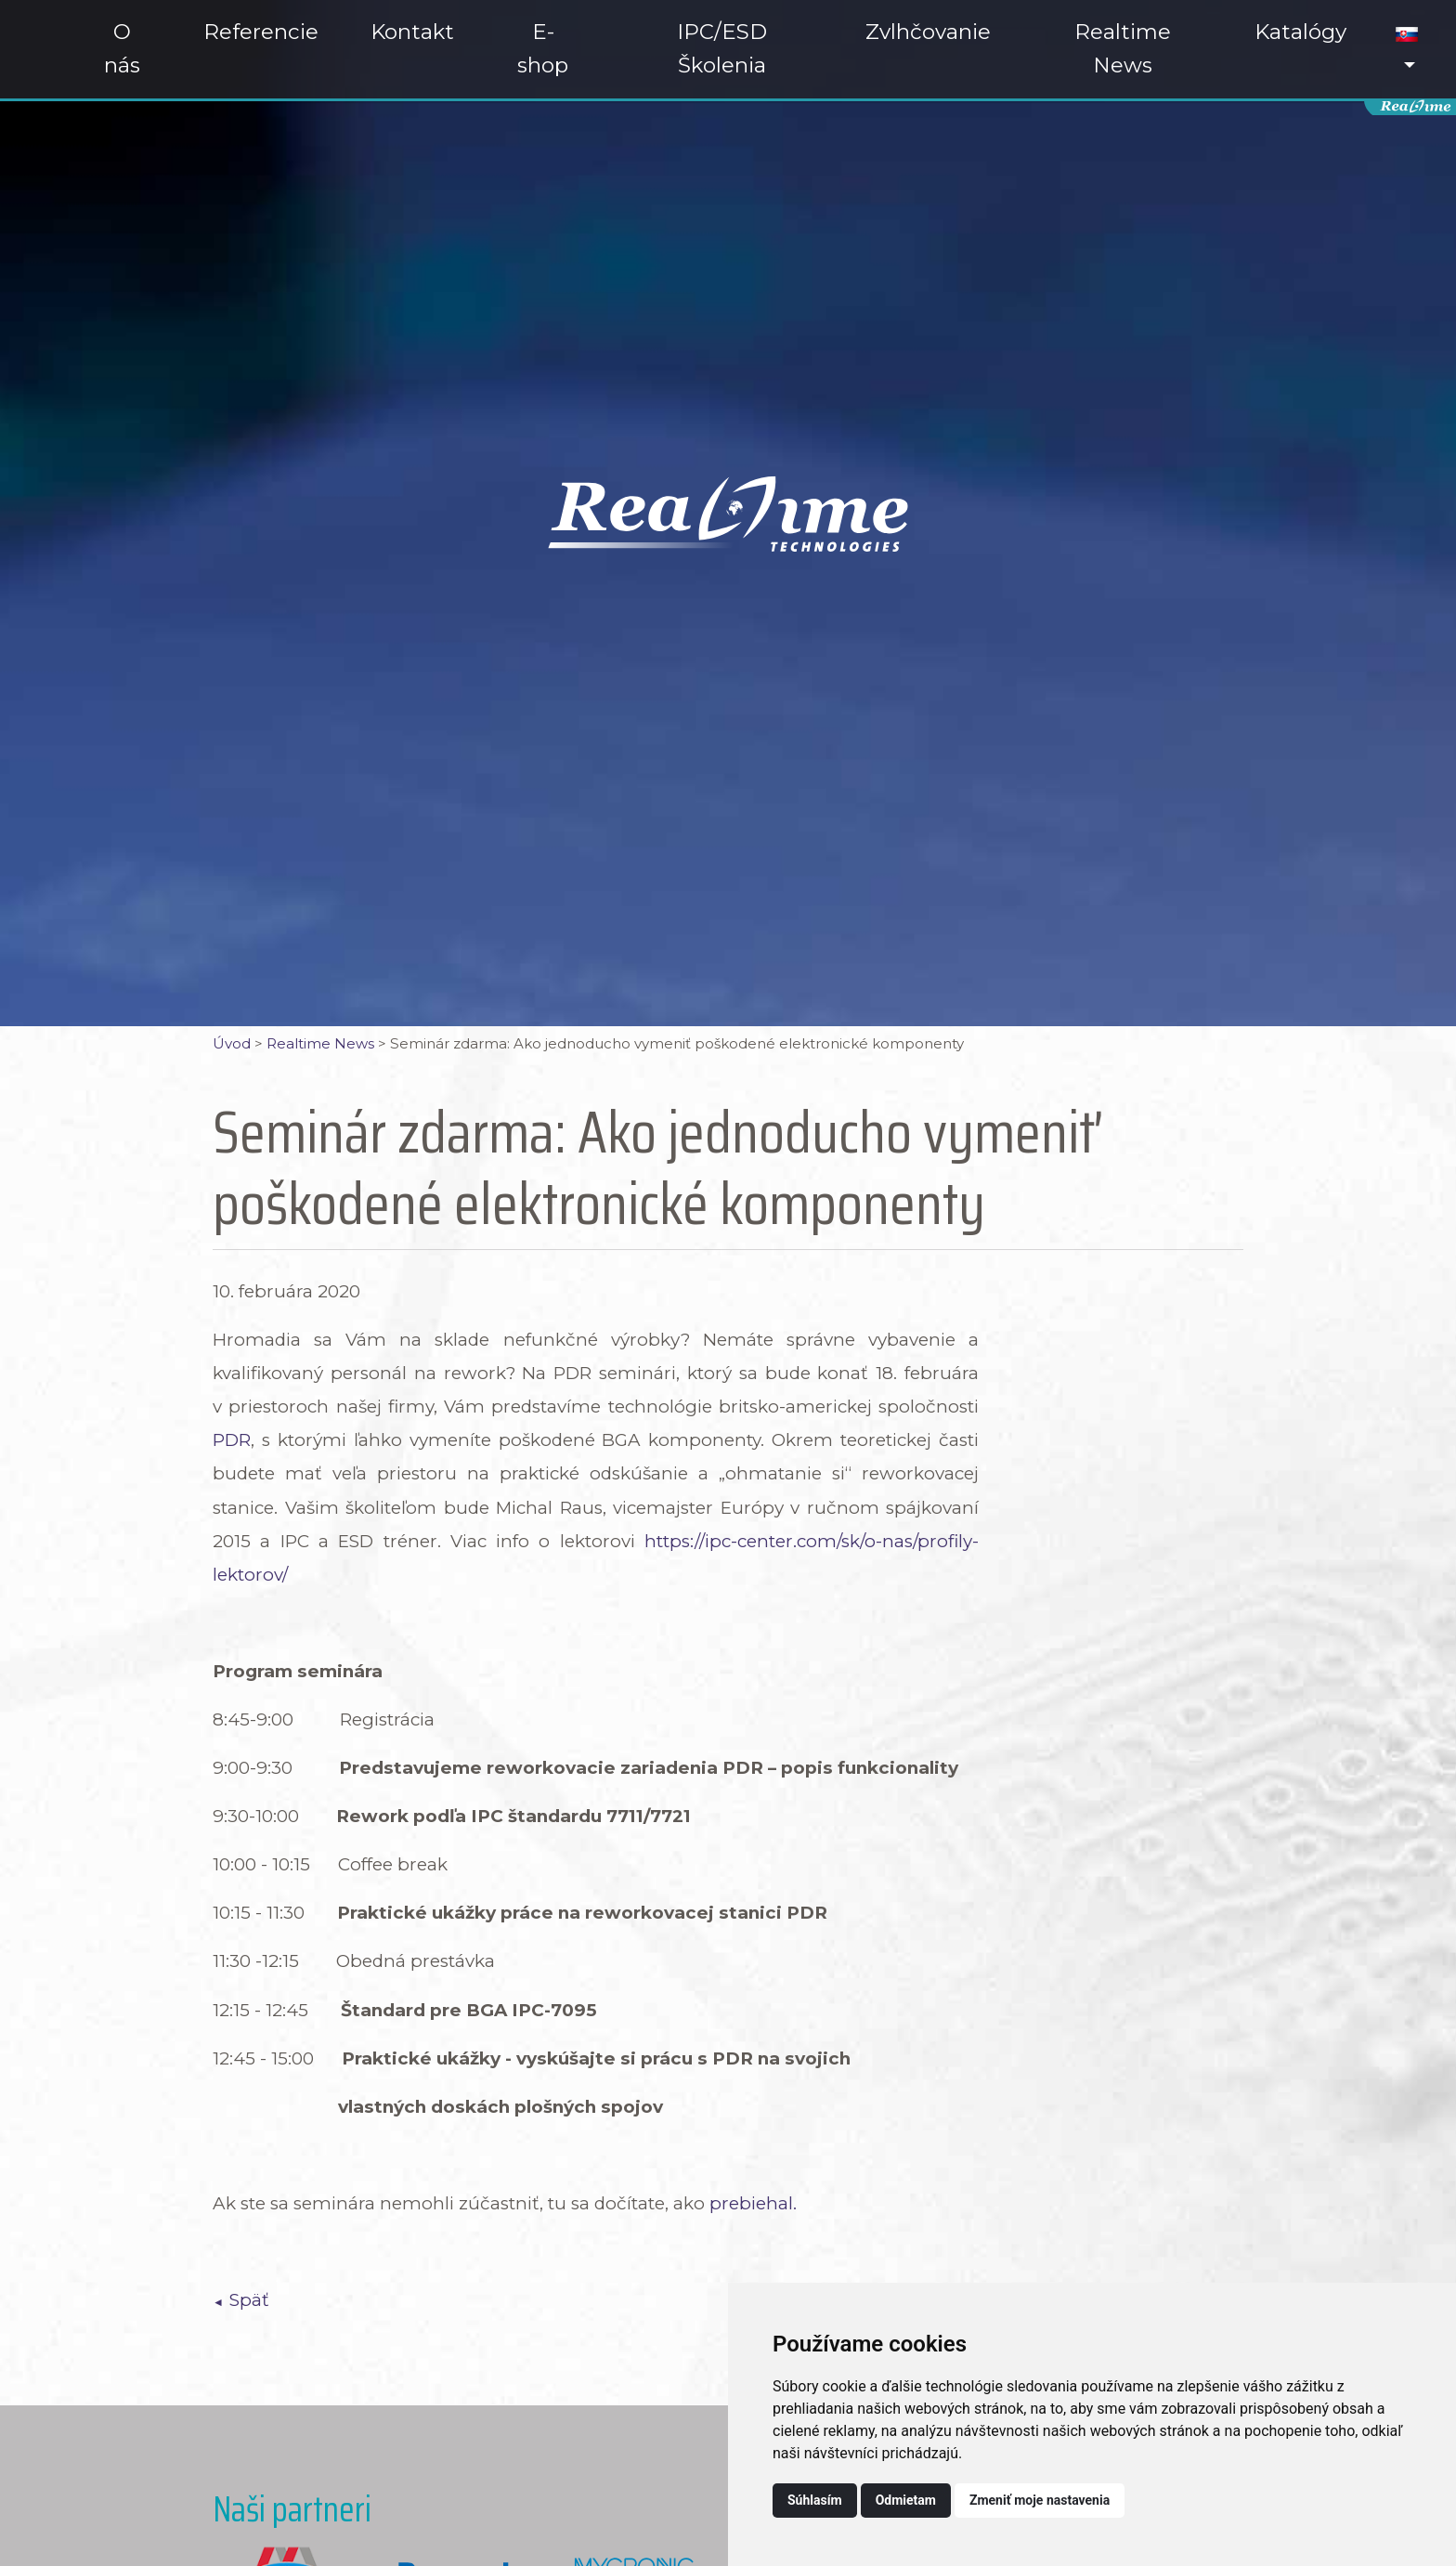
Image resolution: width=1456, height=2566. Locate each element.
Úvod (232, 1043)
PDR (232, 1440)
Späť (249, 2300)
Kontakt (412, 32)
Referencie (260, 32)
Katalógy (1300, 32)
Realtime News (1122, 48)
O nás (122, 48)
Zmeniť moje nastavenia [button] (1039, 2500)
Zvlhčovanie (928, 32)
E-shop (542, 48)
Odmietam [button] (906, 2500)
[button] (1406, 49)
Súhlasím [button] (814, 2500)
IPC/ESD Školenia (722, 48)
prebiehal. (755, 2203)
